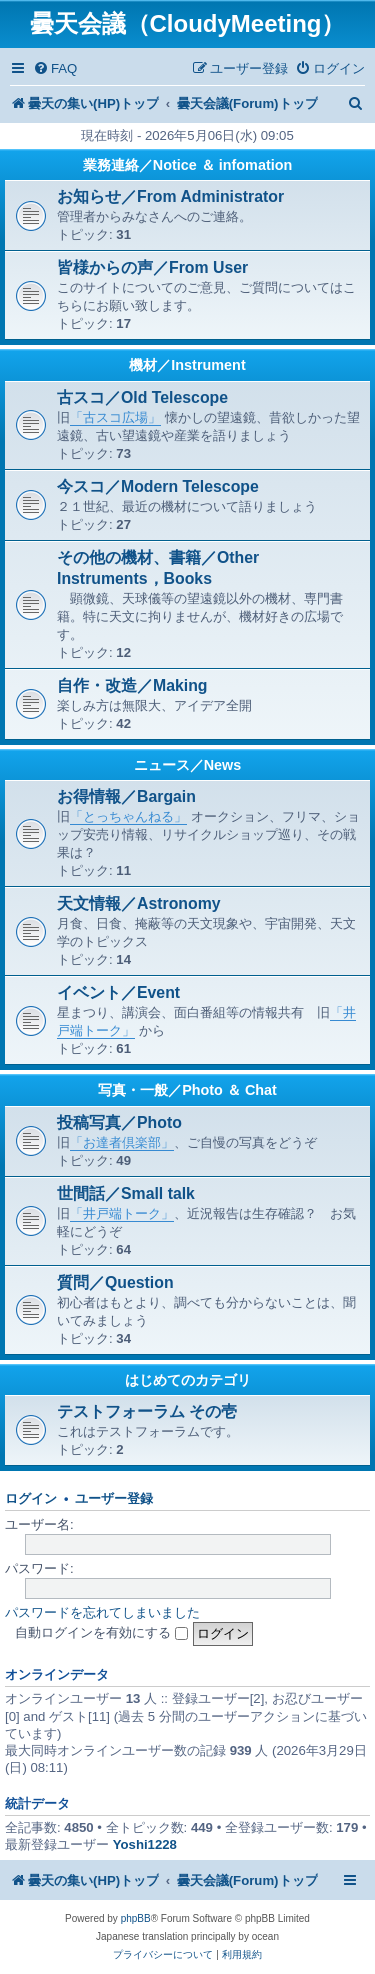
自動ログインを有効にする (101, 1632)
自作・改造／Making (132, 685)
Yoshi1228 (145, 1844)
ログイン (31, 1499)
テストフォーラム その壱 (147, 1411)
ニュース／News (188, 765)
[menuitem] (55, 68)
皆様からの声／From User (152, 267)
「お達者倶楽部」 (122, 1142)
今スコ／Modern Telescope (158, 486)
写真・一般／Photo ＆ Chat (187, 1090)
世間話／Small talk (126, 1193)
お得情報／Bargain (126, 796)
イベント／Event (118, 992)
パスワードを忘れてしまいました (102, 1612)
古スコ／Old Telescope (142, 397)
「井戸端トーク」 (122, 1213)
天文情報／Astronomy (139, 903)
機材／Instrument (187, 365)
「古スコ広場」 (115, 417)
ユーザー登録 (114, 1499)
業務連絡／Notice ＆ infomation (188, 165)
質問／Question (115, 1282)
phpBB (136, 1918)
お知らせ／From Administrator (170, 196)
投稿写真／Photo (119, 1122)
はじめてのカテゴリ (188, 1380)
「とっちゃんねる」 (128, 816)
